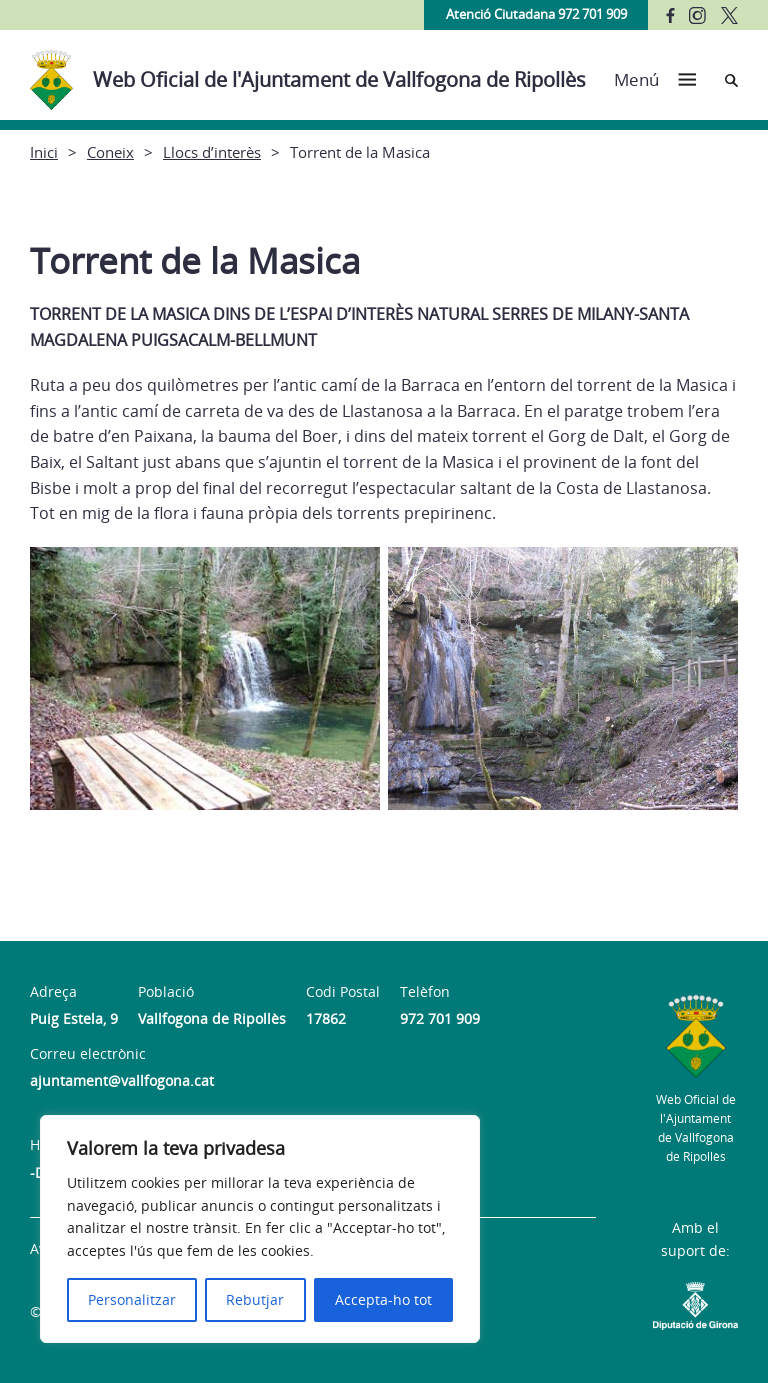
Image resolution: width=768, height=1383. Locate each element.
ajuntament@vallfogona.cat (122, 1080)
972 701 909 (440, 1018)
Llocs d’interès (212, 152)
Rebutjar (255, 1299)
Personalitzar (132, 1299)
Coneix (110, 152)
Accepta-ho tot (383, 1299)
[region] (260, 1229)
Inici (44, 152)
